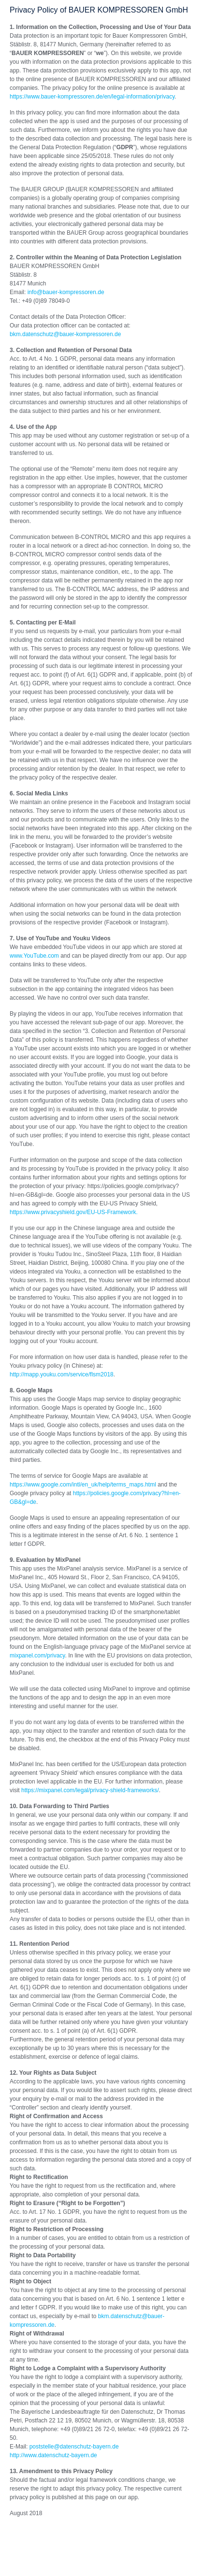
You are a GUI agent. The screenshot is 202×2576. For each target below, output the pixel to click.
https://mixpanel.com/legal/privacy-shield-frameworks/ (90, 1790)
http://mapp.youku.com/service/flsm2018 (62, 1374)
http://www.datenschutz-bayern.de (53, 2455)
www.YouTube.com (34, 955)
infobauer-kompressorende (66, 292)
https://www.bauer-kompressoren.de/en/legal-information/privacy (92, 96)
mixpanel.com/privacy (37, 1655)
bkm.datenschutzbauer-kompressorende (65, 334)
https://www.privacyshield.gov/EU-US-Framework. (74, 1212)
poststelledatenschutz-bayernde (74, 2446)
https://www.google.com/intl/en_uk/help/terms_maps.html (83, 1484)
